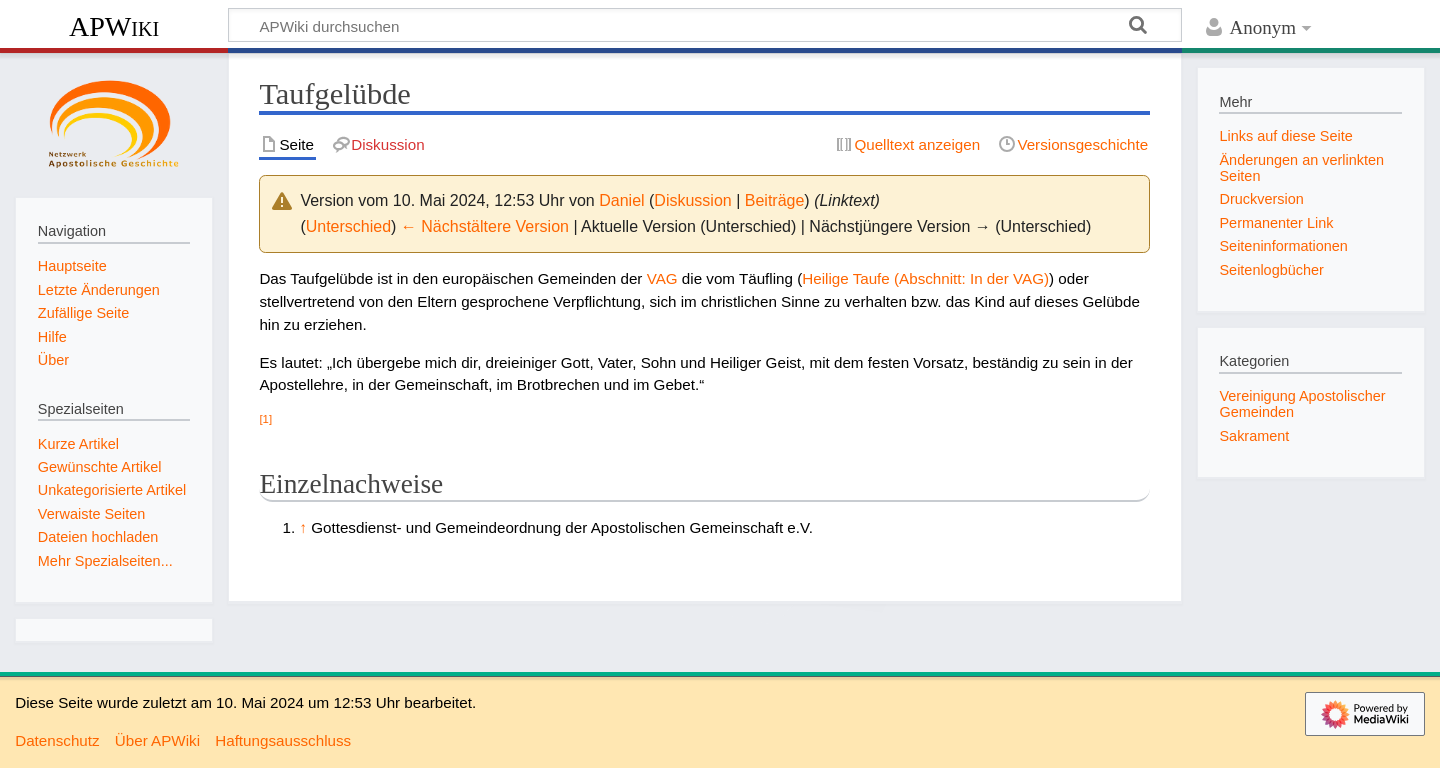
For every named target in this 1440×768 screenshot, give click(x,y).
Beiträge (775, 200)
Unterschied (348, 226)
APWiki (114, 26)
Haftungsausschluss (283, 740)
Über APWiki (157, 740)
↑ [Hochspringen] (303, 527)
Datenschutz (57, 740)
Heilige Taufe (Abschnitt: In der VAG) (925, 278)
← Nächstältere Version (485, 226)
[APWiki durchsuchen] (705, 25)
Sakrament (1254, 436)
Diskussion (692, 200)
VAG (662, 278)
